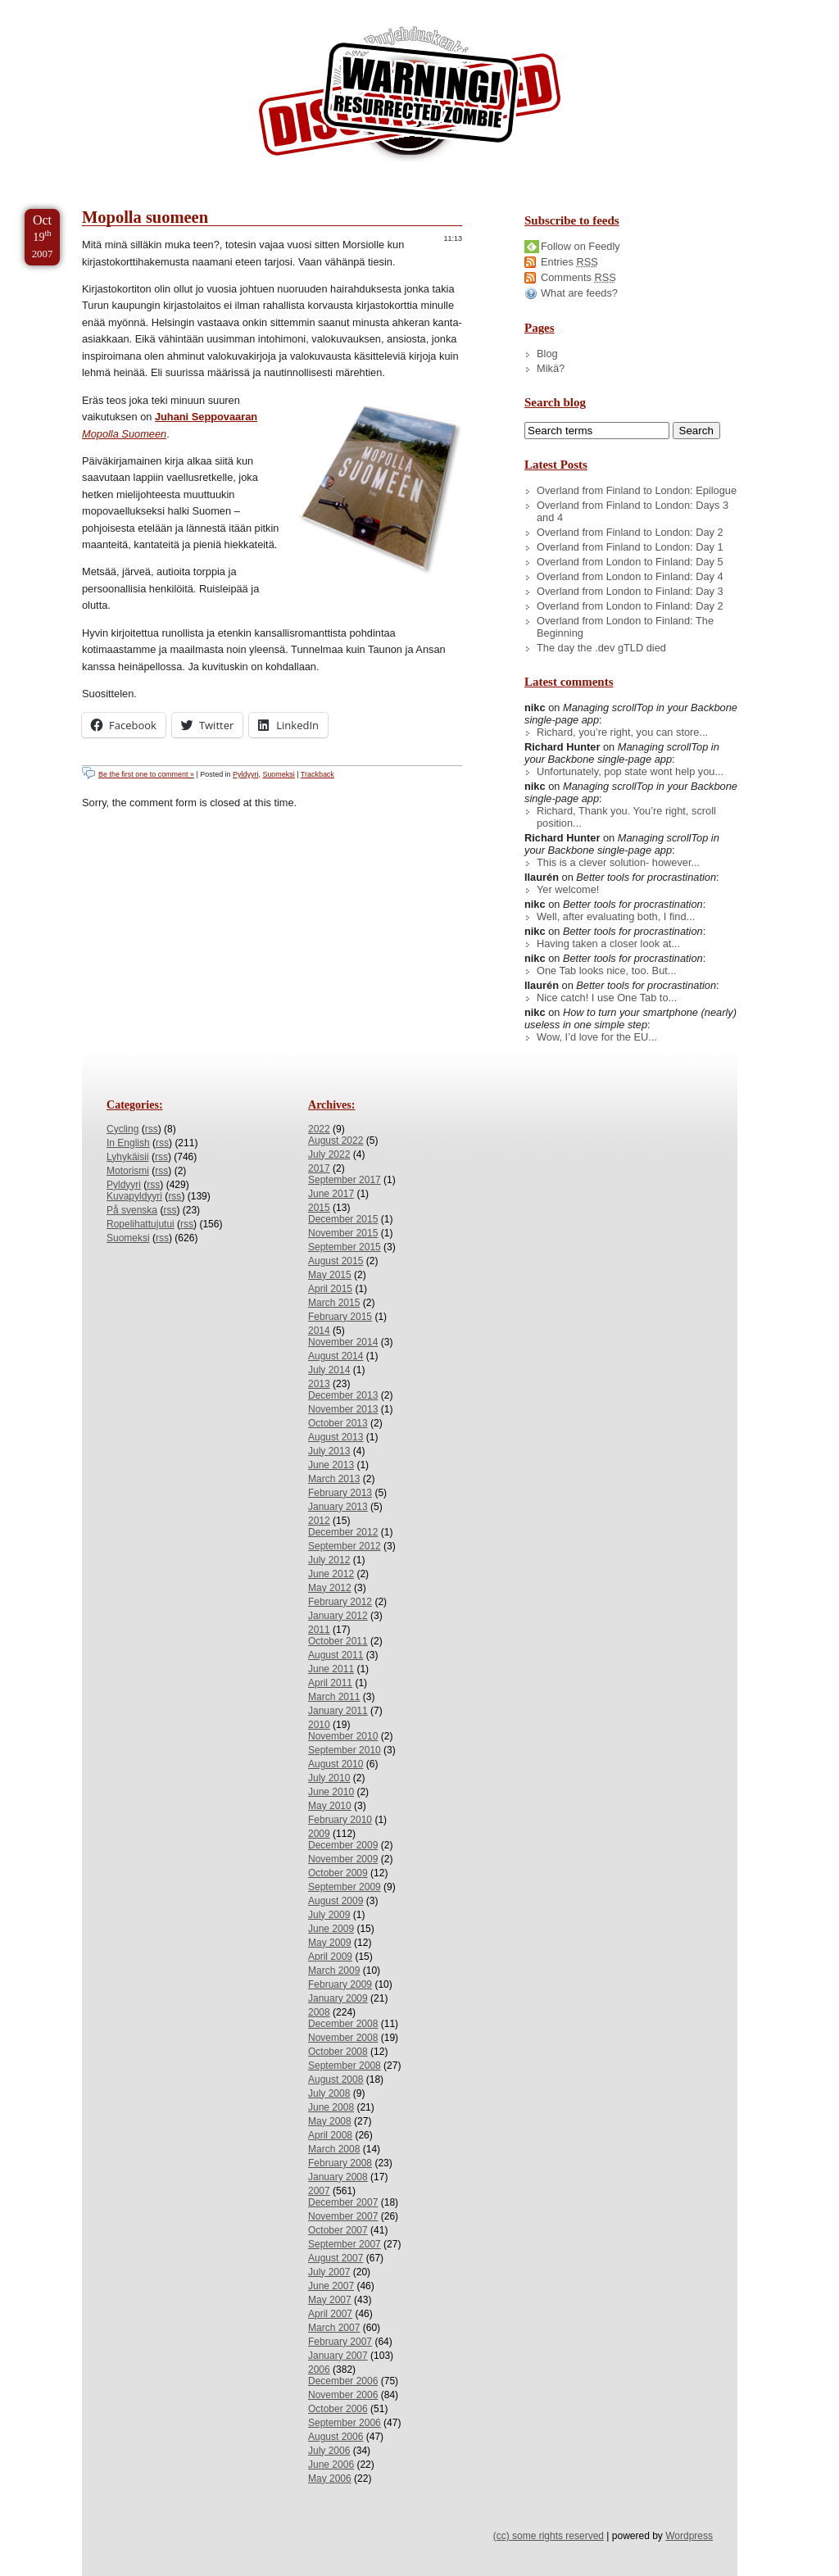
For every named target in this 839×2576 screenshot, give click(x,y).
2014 (319, 1330)
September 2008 (344, 2065)
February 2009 (340, 1984)
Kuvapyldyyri (134, 1196)
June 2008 (331, 2107)
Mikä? (551, 368)
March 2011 (334, 1697)
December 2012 (343, 1532)
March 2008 (334, 2149)
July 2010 (329, 1778)
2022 (319, 1129)
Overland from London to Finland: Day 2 (630, 606)
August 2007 (335, 2258)
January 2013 (338, 1506)
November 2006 (343, 2395)
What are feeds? (579, 293)
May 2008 (329, 2121)
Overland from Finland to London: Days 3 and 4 (632, 511)
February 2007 (340, 2341)
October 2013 (338, 1423)
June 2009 (331, 1928)
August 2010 (335, 1764)
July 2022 (329, 1154)
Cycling (122, 1129)
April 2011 (330, 1683)
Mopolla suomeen (145, 217)
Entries (569, 262)
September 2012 (344, 1546)
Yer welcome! (568, 889)
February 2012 (340, 1602)
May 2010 (329, 1806)
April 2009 (330, 1956)
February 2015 (340, 1316)
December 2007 (343, 2202)
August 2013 (335, 1437)
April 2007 (330, 2314)
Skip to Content (64, 7)
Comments (578, 277)
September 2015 (344, 1247)
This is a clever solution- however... (618, 862)
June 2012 (331, 1574)
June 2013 (331, 1465)
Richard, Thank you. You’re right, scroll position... (626, 817)
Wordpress (689, 2536)
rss (151, 1129)
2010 (319, 1724)
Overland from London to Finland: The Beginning (625, 627)
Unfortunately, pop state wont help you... (630, 771)
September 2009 (344, 1887)
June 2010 (331, 1792)
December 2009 (343, 1845)
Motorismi (128, 1171)
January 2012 (338, 1615)
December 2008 (343, 2024)
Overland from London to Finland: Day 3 (630, 591)
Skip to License (302, 7)
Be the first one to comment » (146, 774)
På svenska (132, 1210)
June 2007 (331, 2286)
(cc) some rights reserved (548, 2536)
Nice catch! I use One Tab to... (607, 997)
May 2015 (329, 1275)
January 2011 (338, 1711)
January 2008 (338, 2177)
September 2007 (344, 2244)
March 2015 (334, 1302)
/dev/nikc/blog (409, 97)
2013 (319, 1384)
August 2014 (335, 1356)
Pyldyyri (245, 774)
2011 (319, 1629)
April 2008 (330, 2135)
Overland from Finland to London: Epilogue (637, 490)
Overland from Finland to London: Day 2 (630, 532)
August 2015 (335, 1261)
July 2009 (329, 1915)
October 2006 (338, 2409)
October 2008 (338, 2051)
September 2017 (344, 1180)
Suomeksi (278, 774)
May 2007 (329, 2300)
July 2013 (329, 1451)
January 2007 (338, 2355)
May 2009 (329, 1942)
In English (128, 1143)
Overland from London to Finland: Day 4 (630, 576)
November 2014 (343, 1342)
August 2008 (335, 2079)
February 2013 (340, 1493)
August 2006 (335, 2436)
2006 (319, 2369)
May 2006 (329, 2478)
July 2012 (329, 1560)
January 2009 (338, 1998)
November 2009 (343, 1859)
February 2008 (340, 2163)
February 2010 (340, 1819)
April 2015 (330, 1289)
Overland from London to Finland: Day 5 (630, 562)
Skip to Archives (183, 7)
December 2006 (343, 2381)
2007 (319, 2191)
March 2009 (334, 1970)
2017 (319, 1168)
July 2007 (329, 2272)
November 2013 (343, 1409)
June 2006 (331, 2464)
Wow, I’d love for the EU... (597, 1037)
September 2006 (344, 2423)
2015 (319, 1207)
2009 (319, 1833)
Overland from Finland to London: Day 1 (630, 547)
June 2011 (331, 1669)
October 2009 (338, 1873)
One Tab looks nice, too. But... (607, 970)
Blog (547, 353)
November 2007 (343, 2216)
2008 (319, 2012)
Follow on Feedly (580, 246)
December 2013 (343, 1395)
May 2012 (329, 1588)
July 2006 (329, 2450)
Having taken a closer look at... (608, 943)
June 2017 (331, 1194)
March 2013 (334, 1479)
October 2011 (338, 1641)
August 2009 (335, 1901)
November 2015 (343, 1233)
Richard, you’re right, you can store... (622, 732)
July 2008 (329, 2093)
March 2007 (334, 2327)
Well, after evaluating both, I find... (616, 916)
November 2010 (343, 1736)
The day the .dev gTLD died (601, 648)
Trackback (317, 774)
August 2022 (335, 1140)
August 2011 (335, 1655)
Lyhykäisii (128, 1157)
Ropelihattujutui (141, 1224)
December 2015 (343, 1219)
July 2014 (329, 1370)
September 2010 (344, 1750)
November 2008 (343, 2037)
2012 (319, 1520)
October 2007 (338, 2230)
